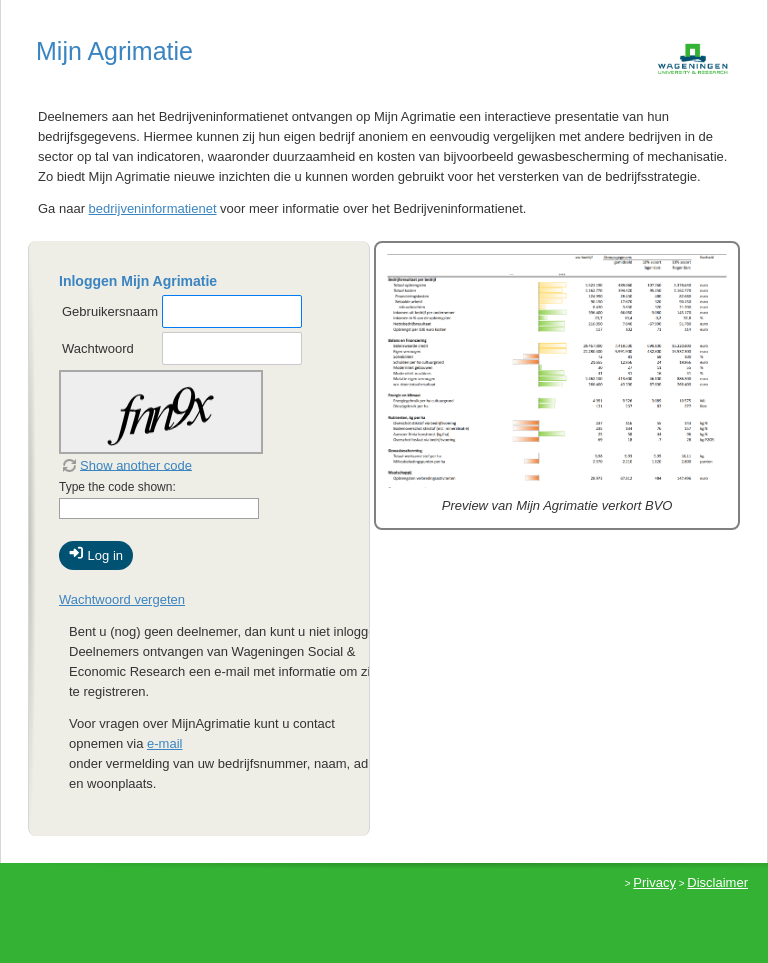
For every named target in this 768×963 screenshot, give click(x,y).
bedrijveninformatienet (153, 208)
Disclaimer (717, 882)
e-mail (164, 743)
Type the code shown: (117, 487)
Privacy (654, 882)
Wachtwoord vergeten (122, 599)
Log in (96, 554)
